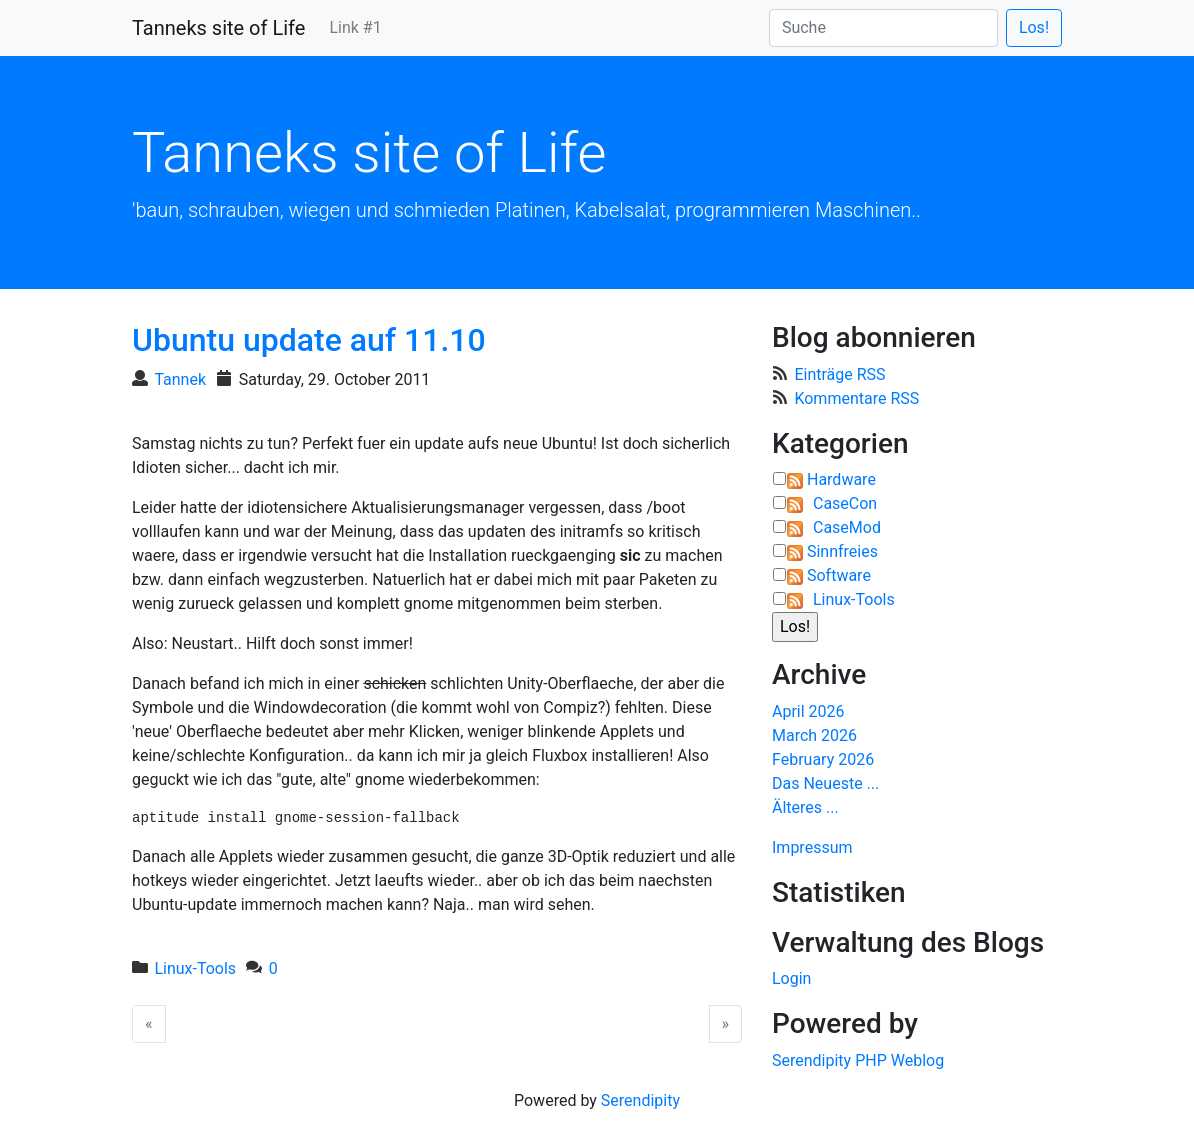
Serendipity (640, 1100)
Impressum (812, 847)
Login (791, 978)
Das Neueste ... (825, 783)
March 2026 (814, 735)
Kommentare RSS (856, 398)
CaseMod (847, 527)
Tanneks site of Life (218, 28)
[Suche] (883, 28)
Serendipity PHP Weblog (858, 1060)
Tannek (180, 379)
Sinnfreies (842, 551)
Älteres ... (805, 807)
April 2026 (808, 711)
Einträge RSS (839, 374)
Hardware (841, 479)
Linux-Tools (195, 968)
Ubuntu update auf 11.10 (309, 340)
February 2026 (823, 759)
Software (839, 575)
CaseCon (845, 503)
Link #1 (355, 27)
